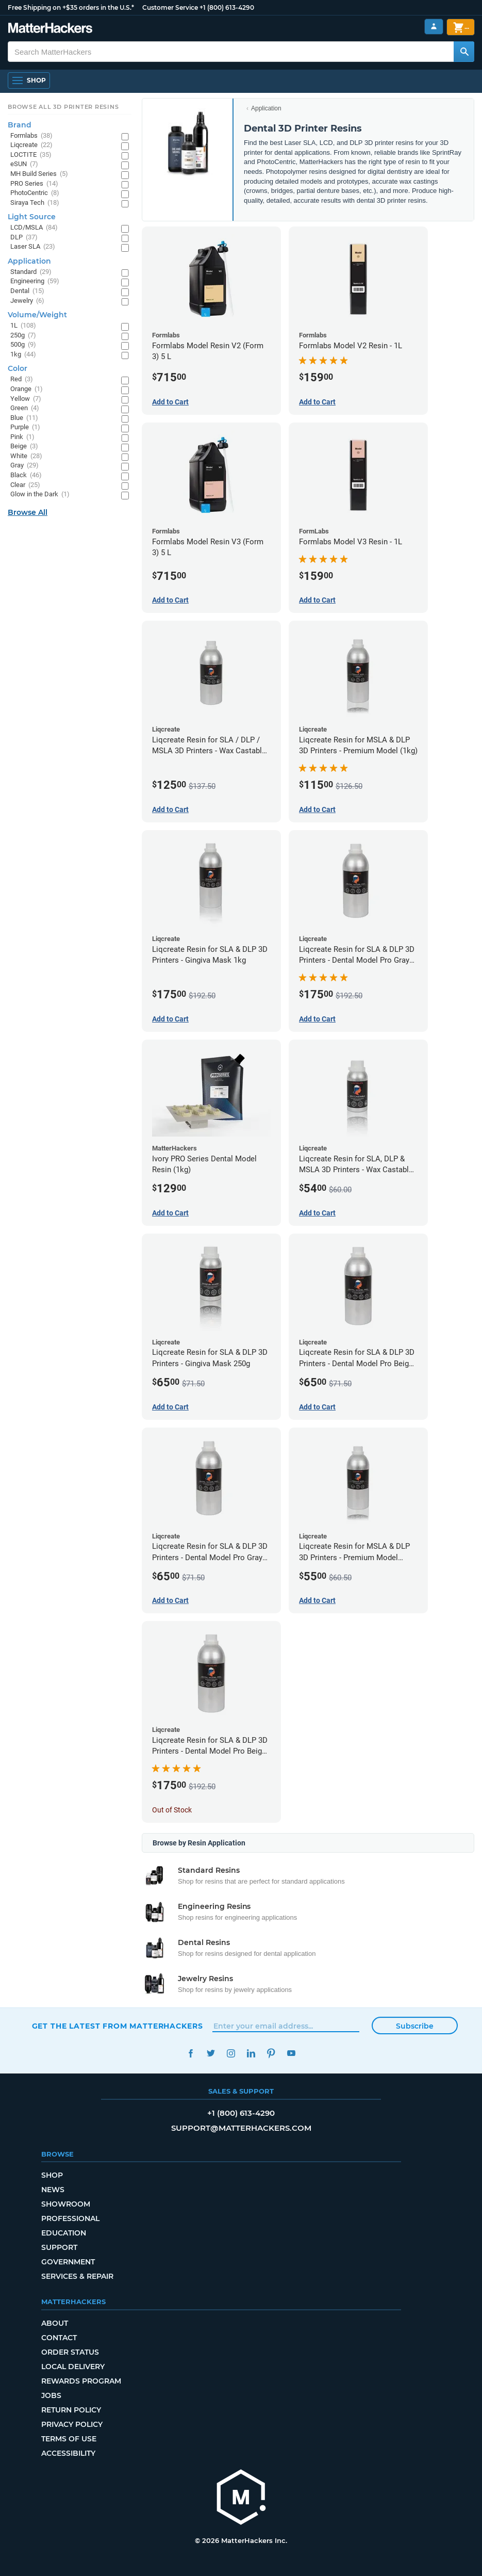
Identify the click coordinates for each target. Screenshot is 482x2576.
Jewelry (27, 301)
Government (68, 2261)
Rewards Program (81, 2381)
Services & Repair (77, 2276)
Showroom (65, 2204)
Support (59, 2247)
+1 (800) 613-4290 (227, 7)
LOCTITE (31, 155)
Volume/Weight (37, 314)
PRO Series (34, 184)
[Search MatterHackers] (464, 51)
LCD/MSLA (34, 228)
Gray (24, 466)
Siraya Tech (34, 203)
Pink (22, 437)
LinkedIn (251, 2053)
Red (21, 379)
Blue (24, 418)
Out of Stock (172, 1810)
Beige (24, 446)
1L (23, 326)
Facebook (191, 2053)
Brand (19, 124)
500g (23, 345)
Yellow (25, 399)
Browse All (27, 512)
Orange (26, 389)
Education (63, 2233)
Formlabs (31, 136)
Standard (31, 272)
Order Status (70, 2352)
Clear (25, 485)
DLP (24, 237)
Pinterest (271, 2053)
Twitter (211, 2053)
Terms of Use (68, 2438)
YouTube (291, 2053)
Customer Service (170, 7)
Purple (25, 427)
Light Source (32, 216)
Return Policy (71, 2410)
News (52, 2189)
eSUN (24, 164)
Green (24, 408)
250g (23, 336)
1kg (23, 355)
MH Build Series (39, 174)
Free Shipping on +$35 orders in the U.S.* (71, 7)
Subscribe (415, 2026)
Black (26, 475)
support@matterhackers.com (241, 2128)
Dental (27, 291)
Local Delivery (73, 2366)
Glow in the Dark (40, 494)
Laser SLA (32, 247)
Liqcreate (31, 145)
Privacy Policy (72, 2424)
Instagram (231, 2053)
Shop (52, 2175)
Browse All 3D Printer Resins (63, 106)
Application (266, 108)
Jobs (51, 2395)
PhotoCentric (34, 193)
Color (17, 368)
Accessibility (68, 2453)
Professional (70, 2218)
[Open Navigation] (29, 80)
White (26, 456)
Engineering (34, 281)
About (54, 2323)
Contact (59, 2337)
